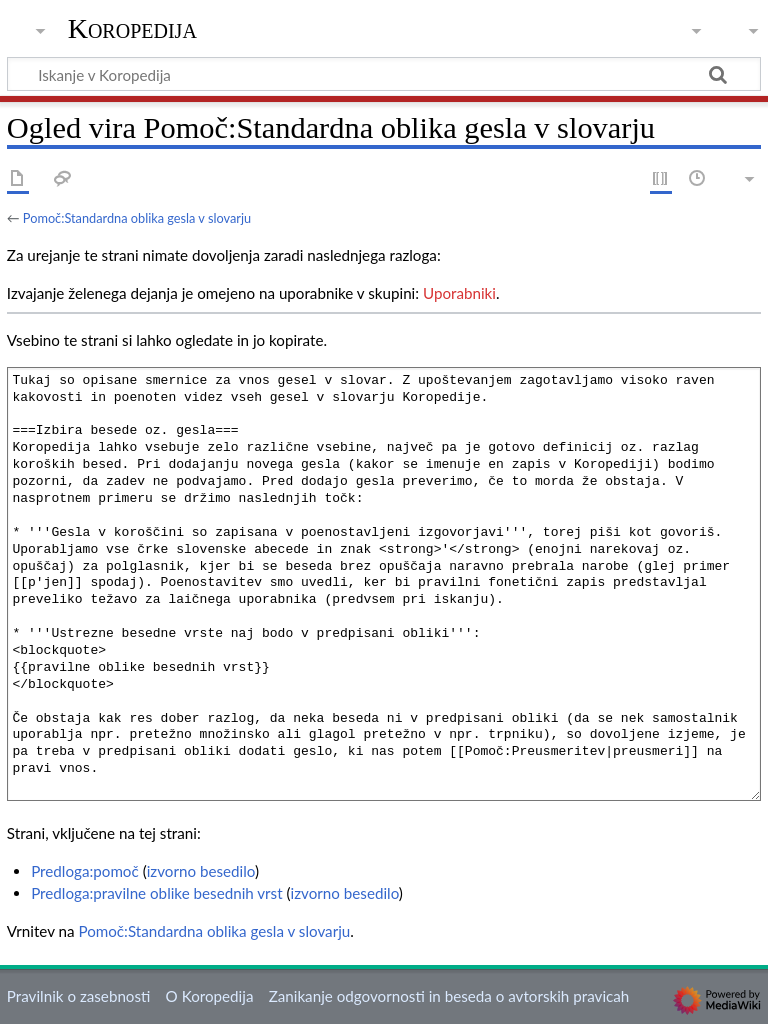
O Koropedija (210, 996)
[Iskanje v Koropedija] (384, 74)
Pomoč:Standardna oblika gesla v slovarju (137, 218)
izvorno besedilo (201, 871)
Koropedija (132, 29)
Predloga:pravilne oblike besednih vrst (157, 893)
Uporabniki (459, 293)
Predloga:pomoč (85, 871)
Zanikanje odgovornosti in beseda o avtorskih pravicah (449, 996)
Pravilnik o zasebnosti (79, 996)
